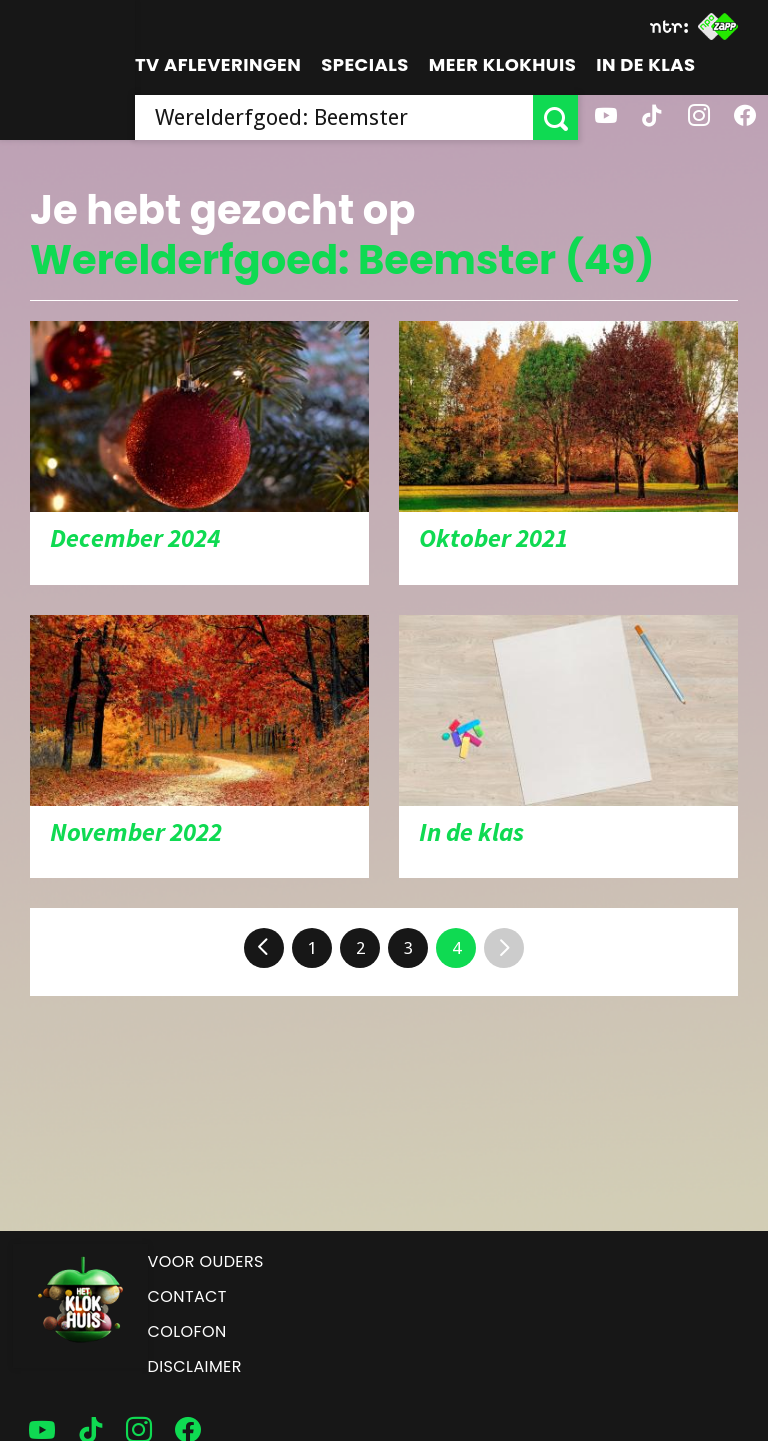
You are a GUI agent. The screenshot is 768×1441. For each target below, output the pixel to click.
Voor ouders (206, 1261)
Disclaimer (195, 1366)
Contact (187, 1296)
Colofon (187, 1331)
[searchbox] (334, 117)
